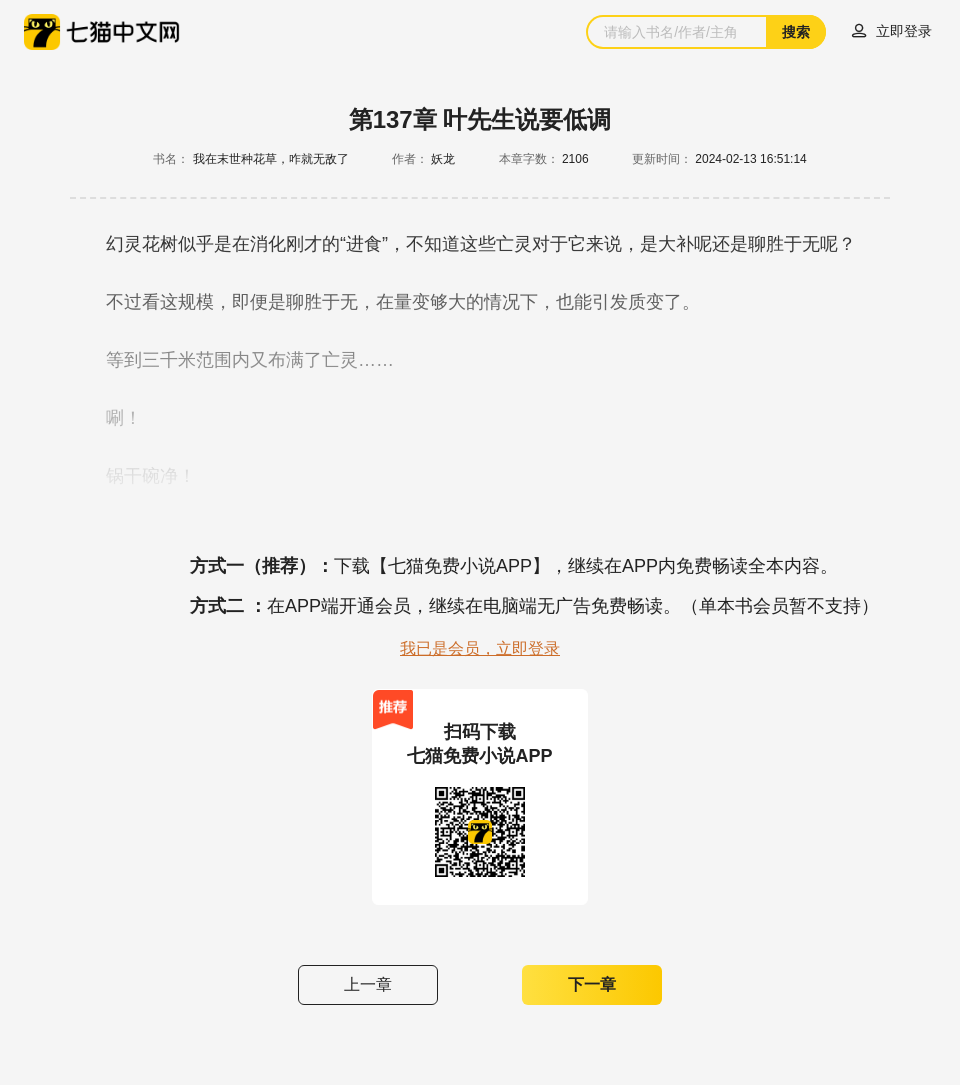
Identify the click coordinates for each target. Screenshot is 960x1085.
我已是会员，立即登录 (480, 648)
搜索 (796, 32)
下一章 (592, 984)
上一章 (368, 984)
